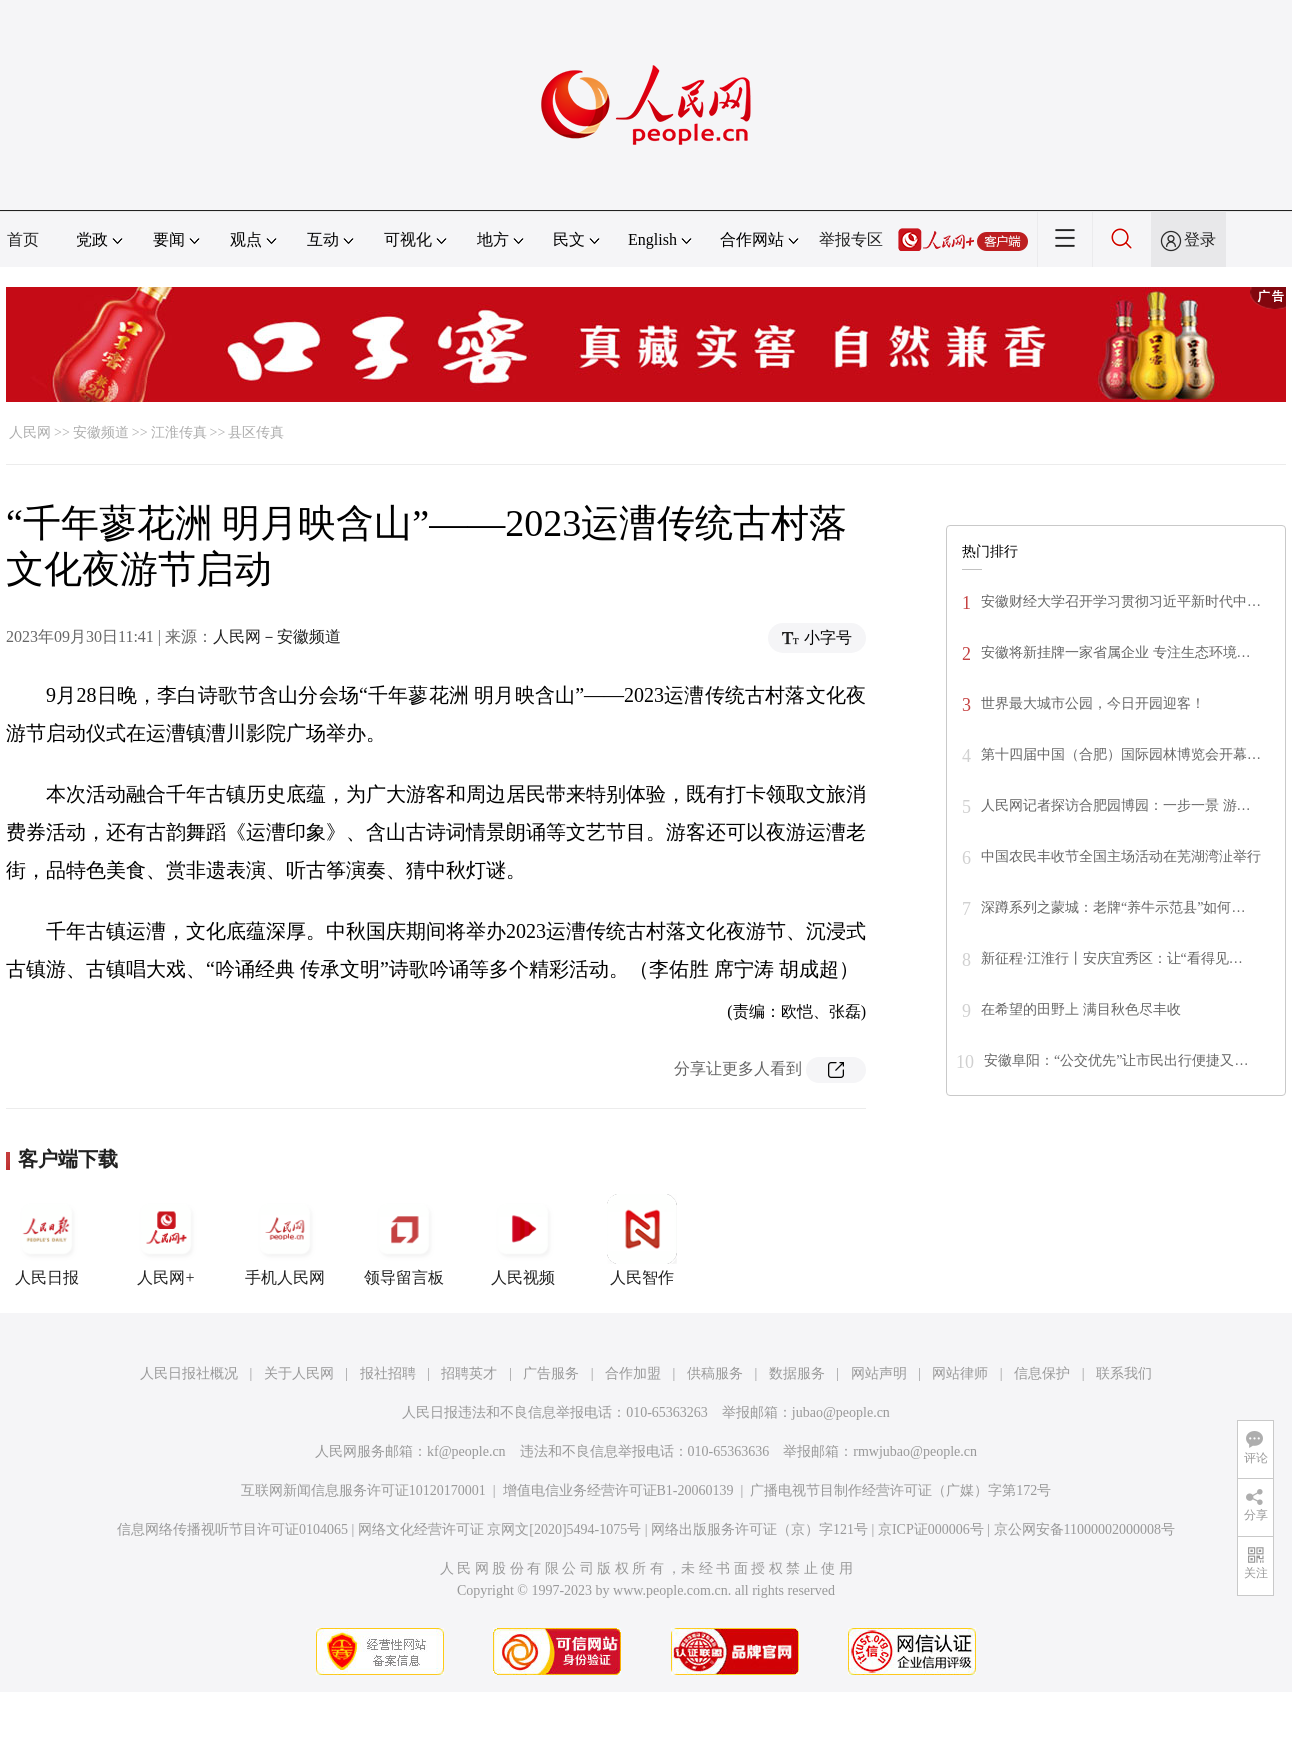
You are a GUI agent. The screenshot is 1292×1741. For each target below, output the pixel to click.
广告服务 (551, 1373)
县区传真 (256, 432)
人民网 (30, 432)
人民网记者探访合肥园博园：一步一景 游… (1116, 805)
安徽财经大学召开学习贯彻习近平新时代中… (1121, 601)
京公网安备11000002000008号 (1084, 1529)
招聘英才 (469, 1373)
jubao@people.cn (841, 1412)
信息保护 (1042, 1373)
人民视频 (523, 1240)
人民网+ (166, 1240)
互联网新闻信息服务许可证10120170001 (363, 1490)
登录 (1200, 239)
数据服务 (797, 1373)
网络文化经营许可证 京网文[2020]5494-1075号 (500, 1529)
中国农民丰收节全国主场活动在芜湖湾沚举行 (1121, 856)
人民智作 (642, 1240)
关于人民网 (299, 1373)
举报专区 (851, 239)
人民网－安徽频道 (277, 636)
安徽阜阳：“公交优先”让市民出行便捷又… (1116, 1060)
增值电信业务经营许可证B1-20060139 (618, 1490)
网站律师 (960, 1373)
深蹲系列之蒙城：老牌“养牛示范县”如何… (1113, 907)
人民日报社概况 (189, 1373)
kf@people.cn (466, 1451)
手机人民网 (285, 1240)
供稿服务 (715, 1373)
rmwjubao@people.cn (915, 1451)
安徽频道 (101, 432)
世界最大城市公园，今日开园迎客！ (1093, 703)
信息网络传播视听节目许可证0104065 (232, 1529)
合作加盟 (633, 1373)
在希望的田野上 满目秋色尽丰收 (1081, 1009)
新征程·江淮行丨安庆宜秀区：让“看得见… (1112, 958)
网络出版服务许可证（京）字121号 (759, 1529)
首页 (23, 239)
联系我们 (1124, 1373)
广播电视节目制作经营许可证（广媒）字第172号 (900, 1490)
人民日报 (47, 1240)
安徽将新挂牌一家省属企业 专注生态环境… (1116, 652)
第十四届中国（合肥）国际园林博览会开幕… (1121, 754)
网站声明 (879, 1373)
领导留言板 (404, 1240)
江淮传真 (179, 432)
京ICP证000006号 (931, 1529)
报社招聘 (388, 1373)
